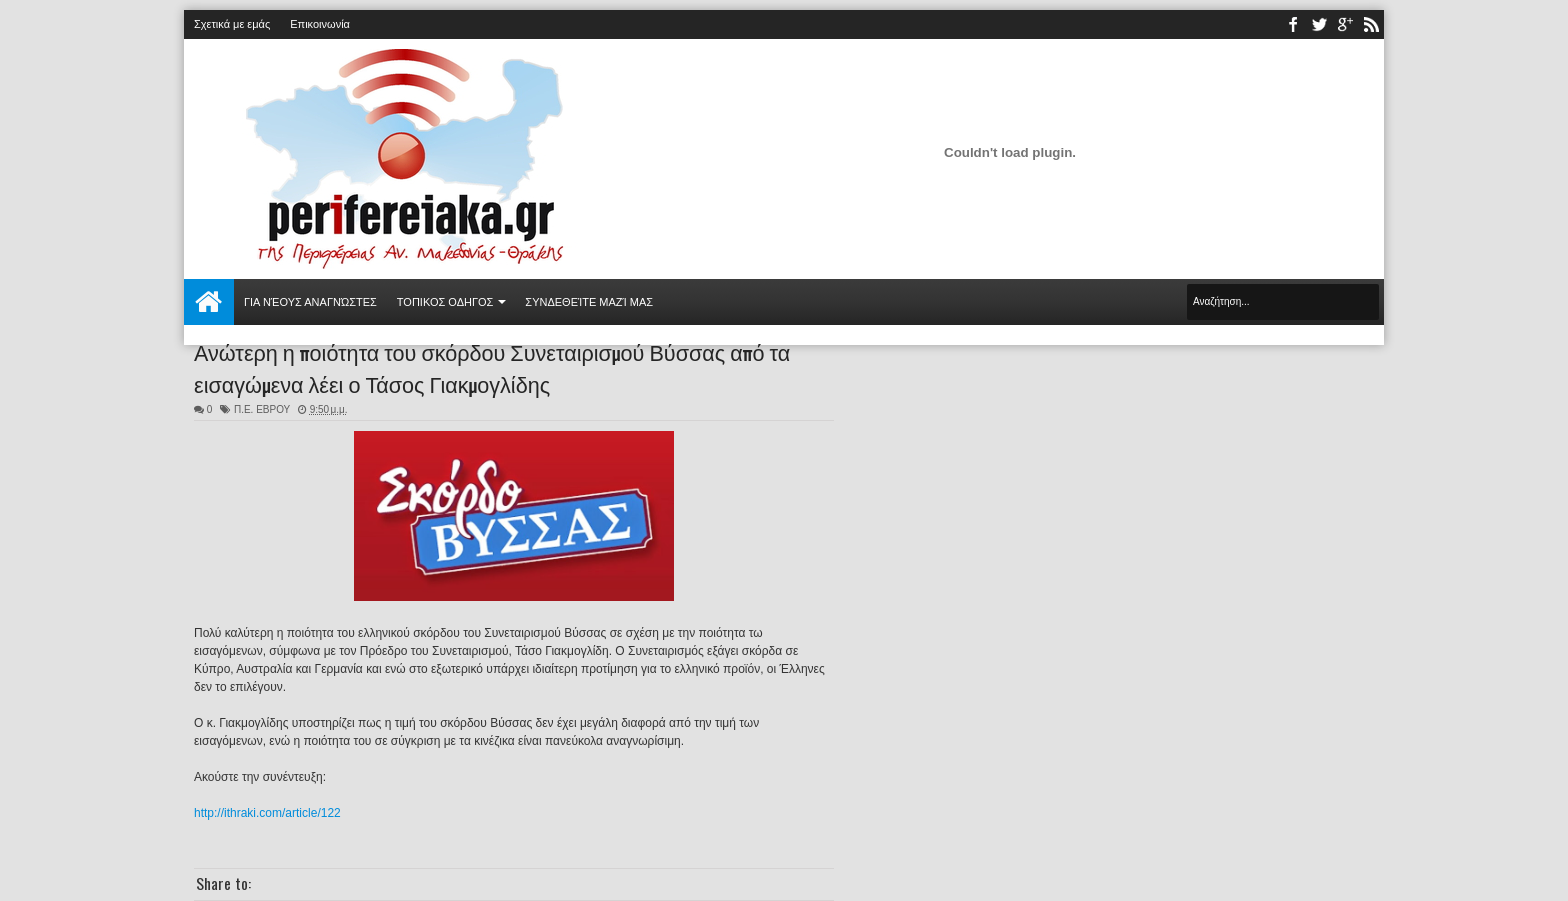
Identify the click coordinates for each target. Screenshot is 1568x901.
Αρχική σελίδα (209, 302)
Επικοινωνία (320, 24)
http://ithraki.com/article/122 (267, 813)
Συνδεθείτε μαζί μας (589, 302)
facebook (1293, 24)
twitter (1319, 24)
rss (1371, 24)
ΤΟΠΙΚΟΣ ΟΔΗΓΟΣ (445, 302)
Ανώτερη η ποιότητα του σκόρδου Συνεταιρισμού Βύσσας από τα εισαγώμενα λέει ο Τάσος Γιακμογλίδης (492, 367)
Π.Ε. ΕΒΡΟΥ (262, 409)
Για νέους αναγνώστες (310, 302)
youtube (1345, 24)
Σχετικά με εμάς (232, 24)
